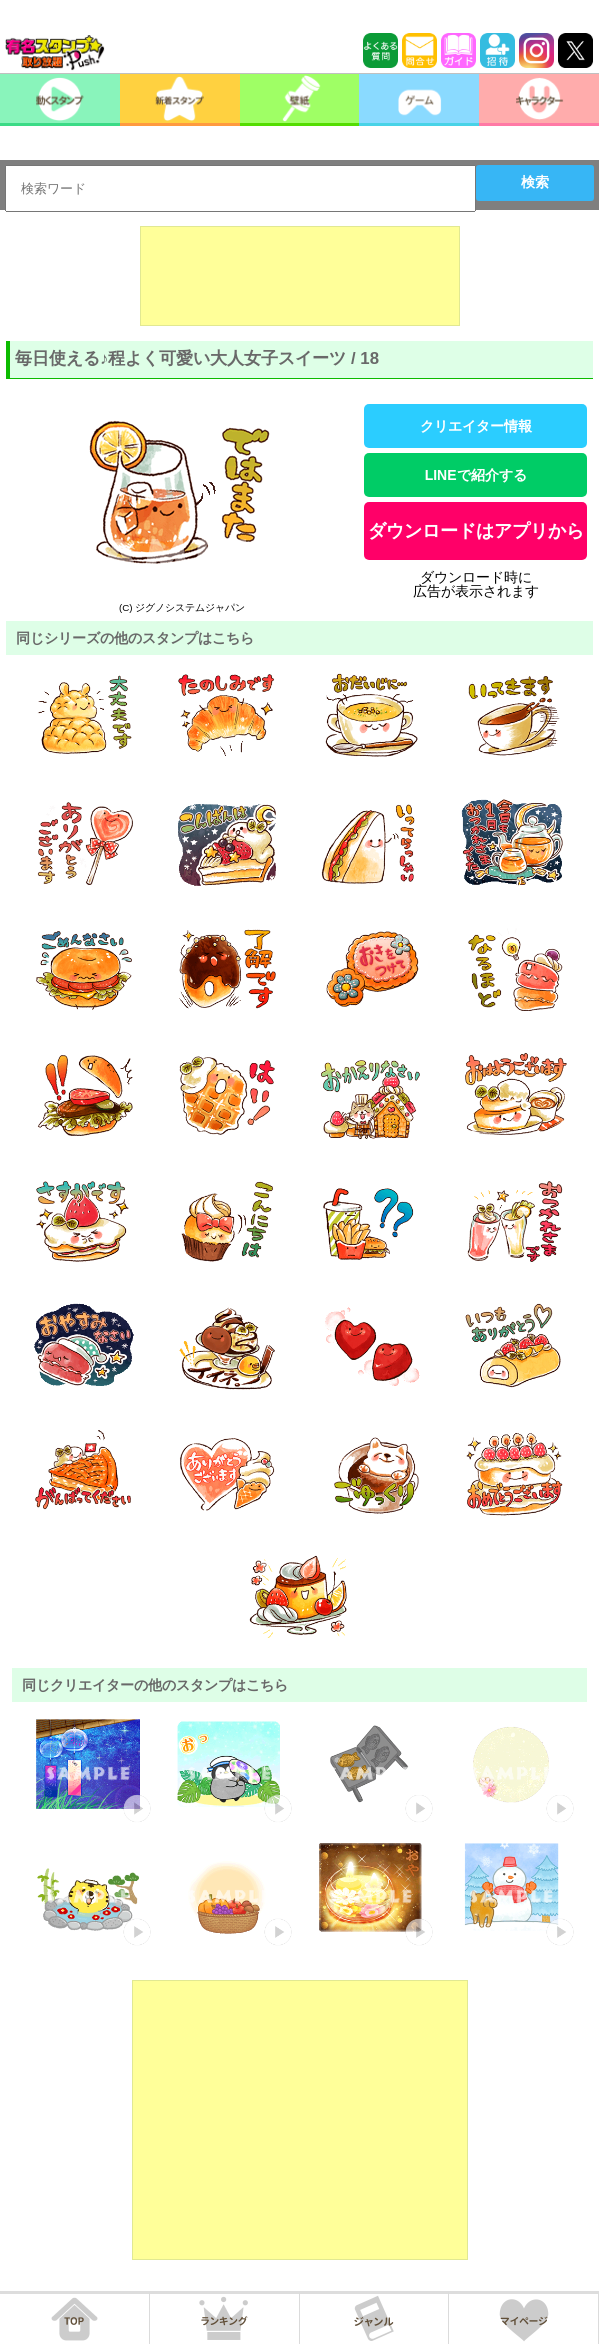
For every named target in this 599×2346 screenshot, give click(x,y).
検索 (535, 182)
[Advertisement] (300, 276)
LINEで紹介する (476, 475)
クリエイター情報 (476, 426)
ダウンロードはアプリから (476, 531)
